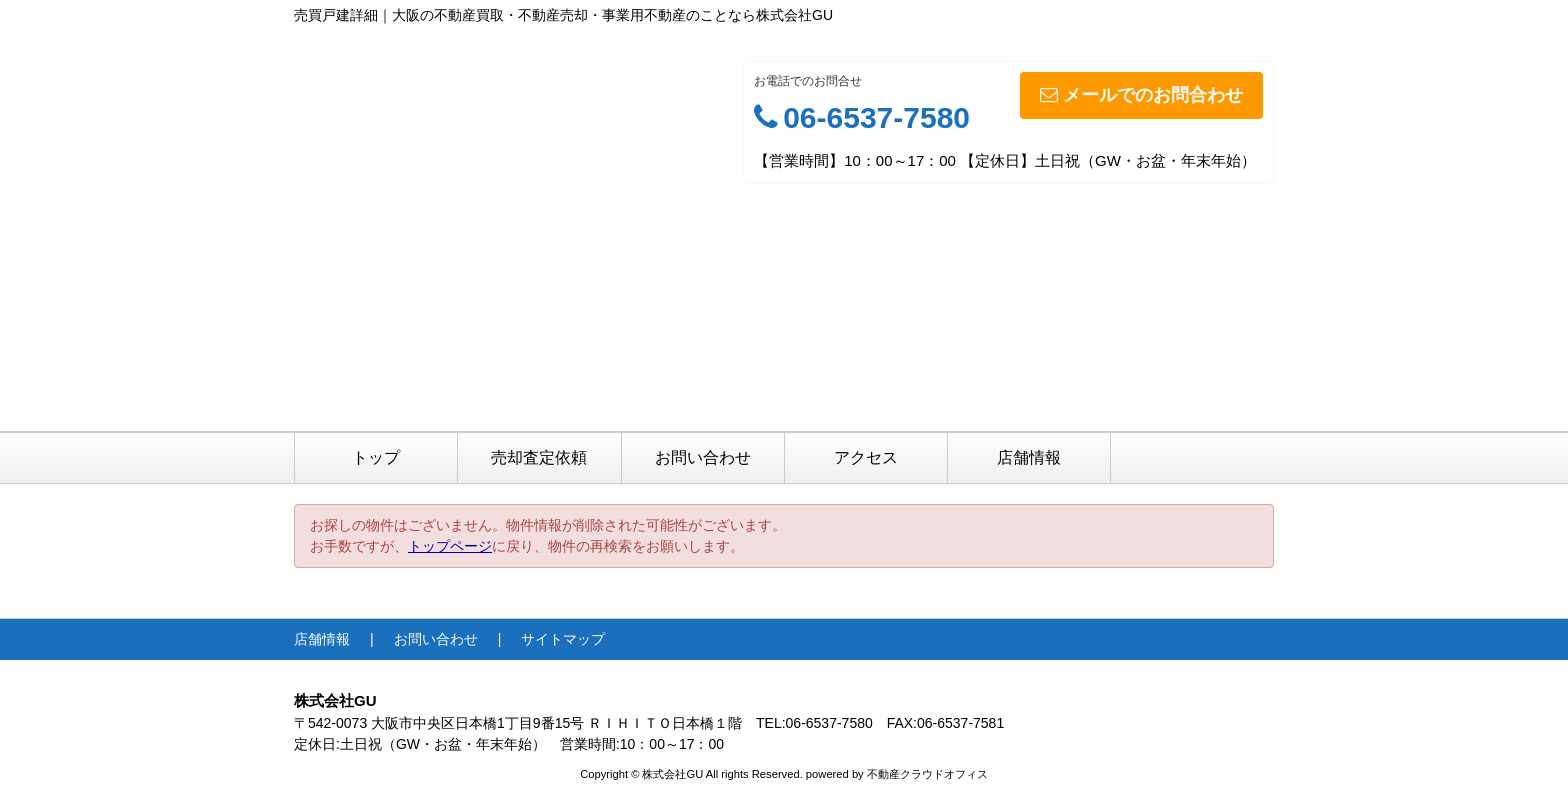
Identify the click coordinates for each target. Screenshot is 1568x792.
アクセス (866, 457)
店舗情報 (1029, 457)
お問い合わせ (703, 457)
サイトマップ (563, 639)
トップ (376, 457)
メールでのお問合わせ (1141, 95)
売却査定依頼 (539, 457)
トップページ (450, 546)
